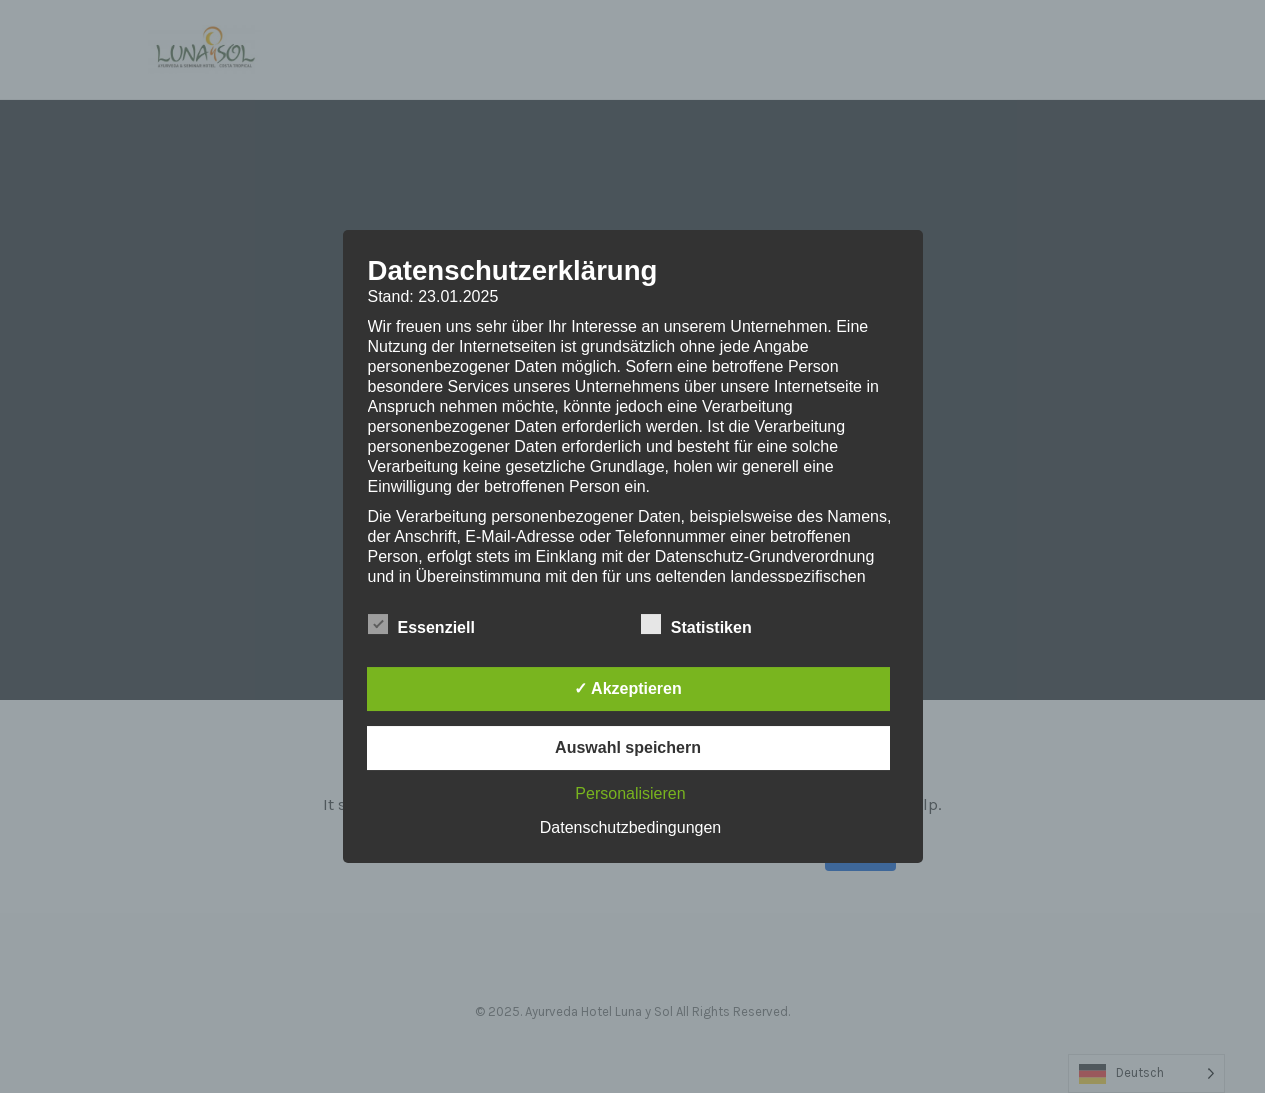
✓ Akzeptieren (628, 688)
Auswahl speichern (628, 747)
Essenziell (421, 625)
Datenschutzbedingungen (630, 827)
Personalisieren (630, 793)
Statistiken (696, 625)
